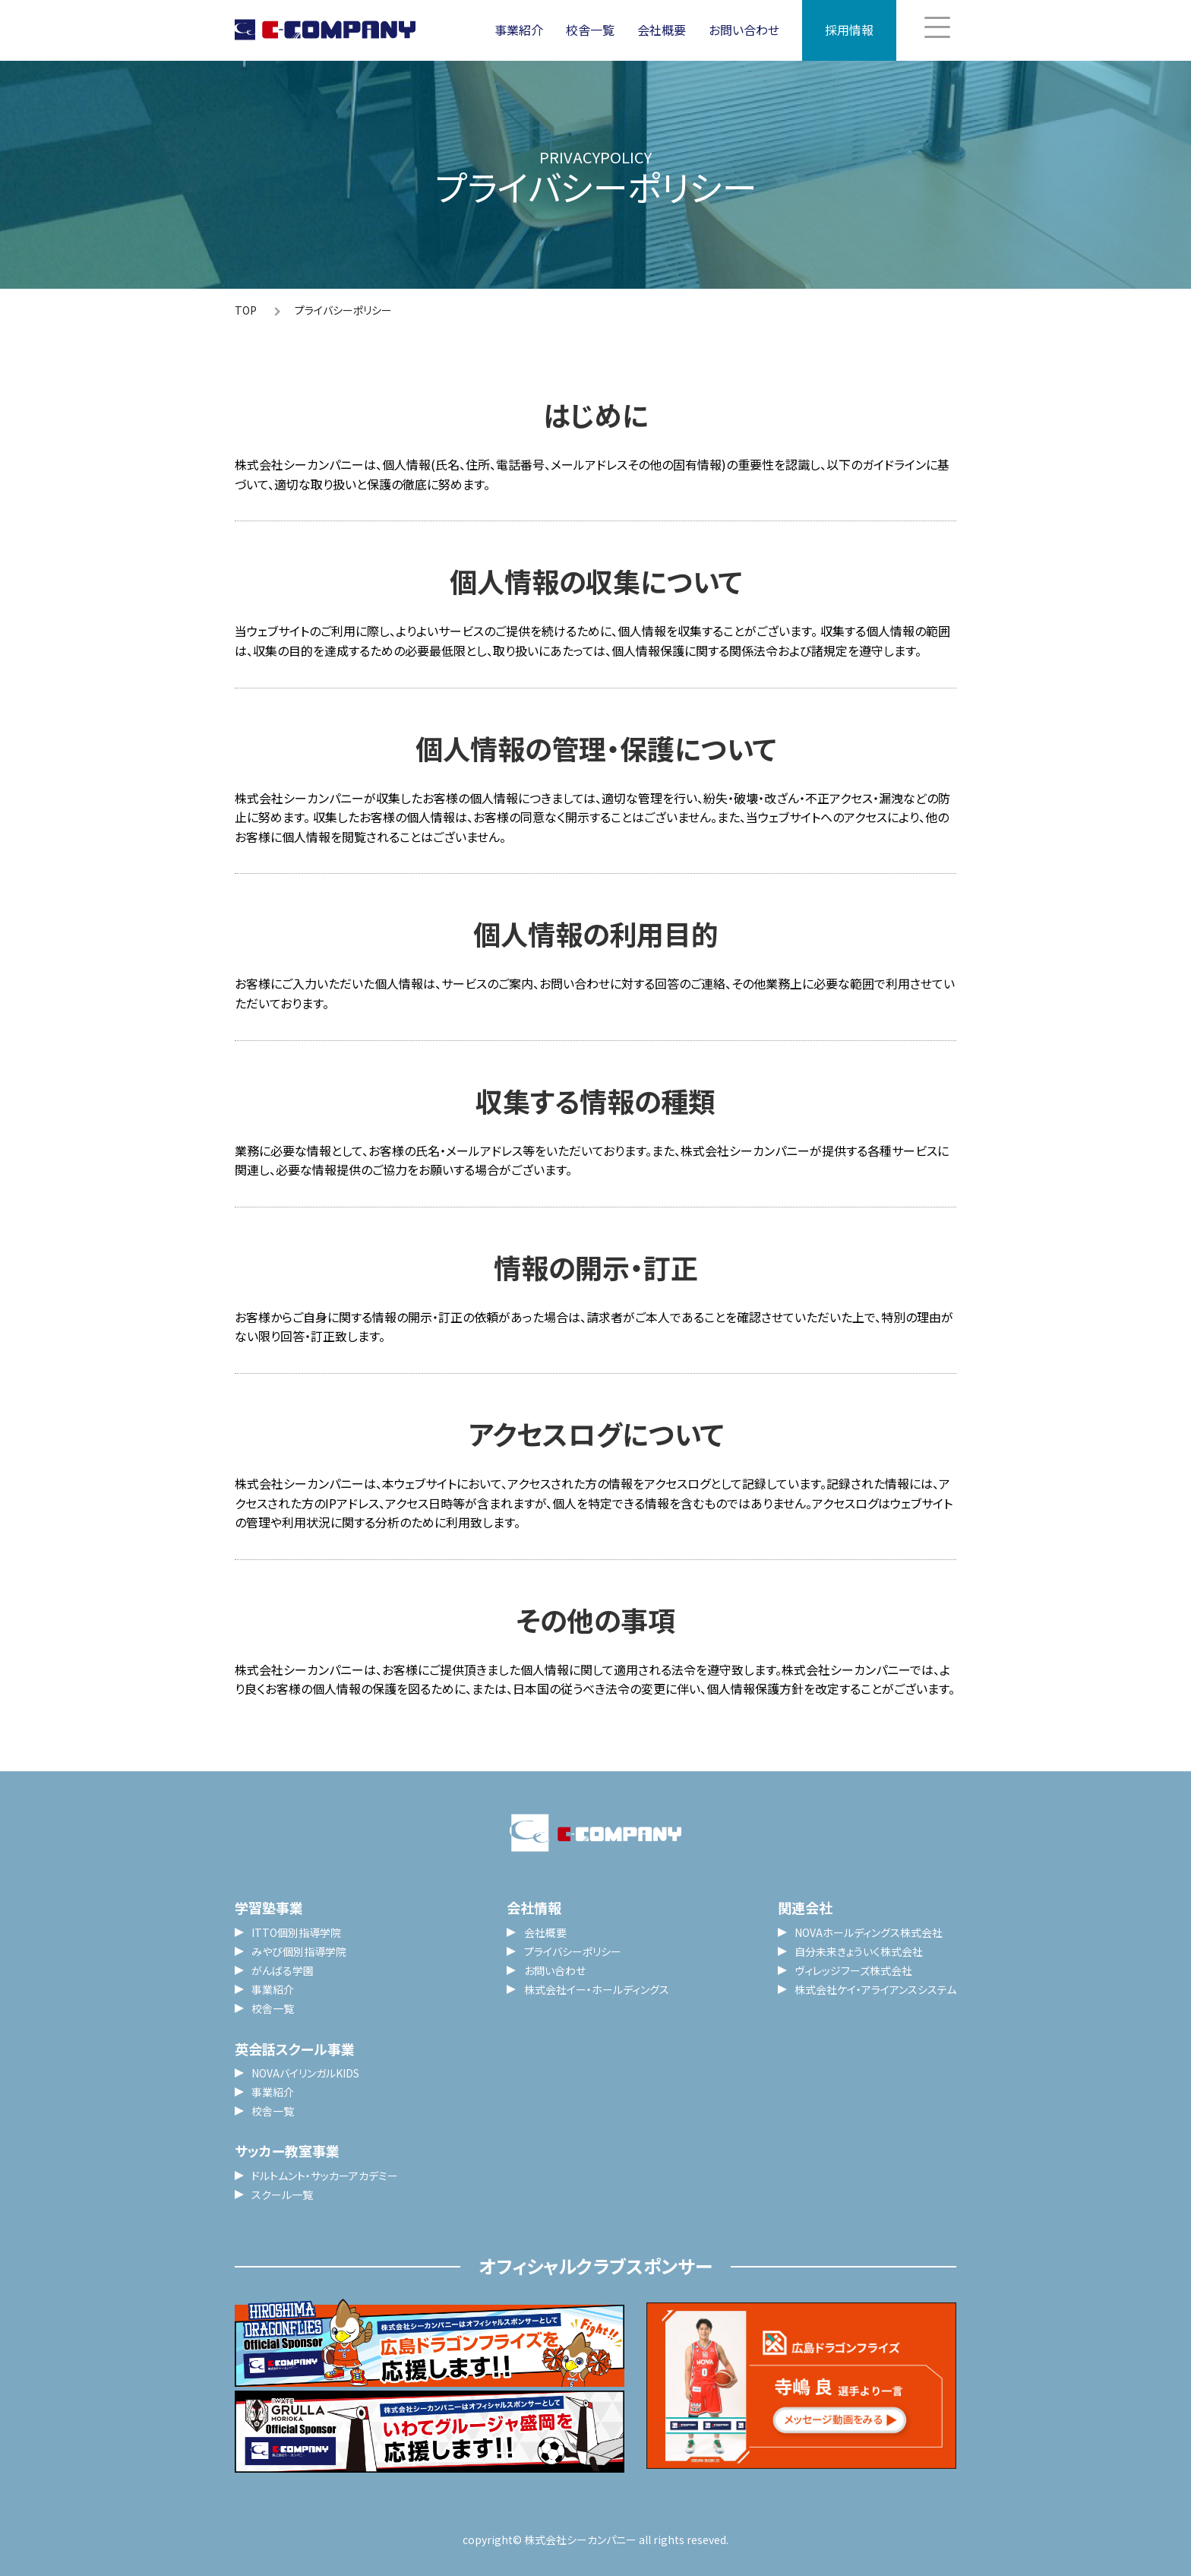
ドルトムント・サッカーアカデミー (324, 2175)
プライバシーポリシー (572, 1951)
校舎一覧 (590, 30)
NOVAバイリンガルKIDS (305, 2073)
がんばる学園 (282, 1970)
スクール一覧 (282, 2194)
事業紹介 (518, 30)
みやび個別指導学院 (298, 1951)
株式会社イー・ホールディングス (596, 1989)
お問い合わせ (744, 30)
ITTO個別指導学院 (296, 1932)
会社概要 (661, 30)
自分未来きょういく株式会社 (859, 1951)
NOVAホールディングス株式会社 (869, 1932)
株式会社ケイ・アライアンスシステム (875, 1989)
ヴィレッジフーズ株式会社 (853, 1970)
